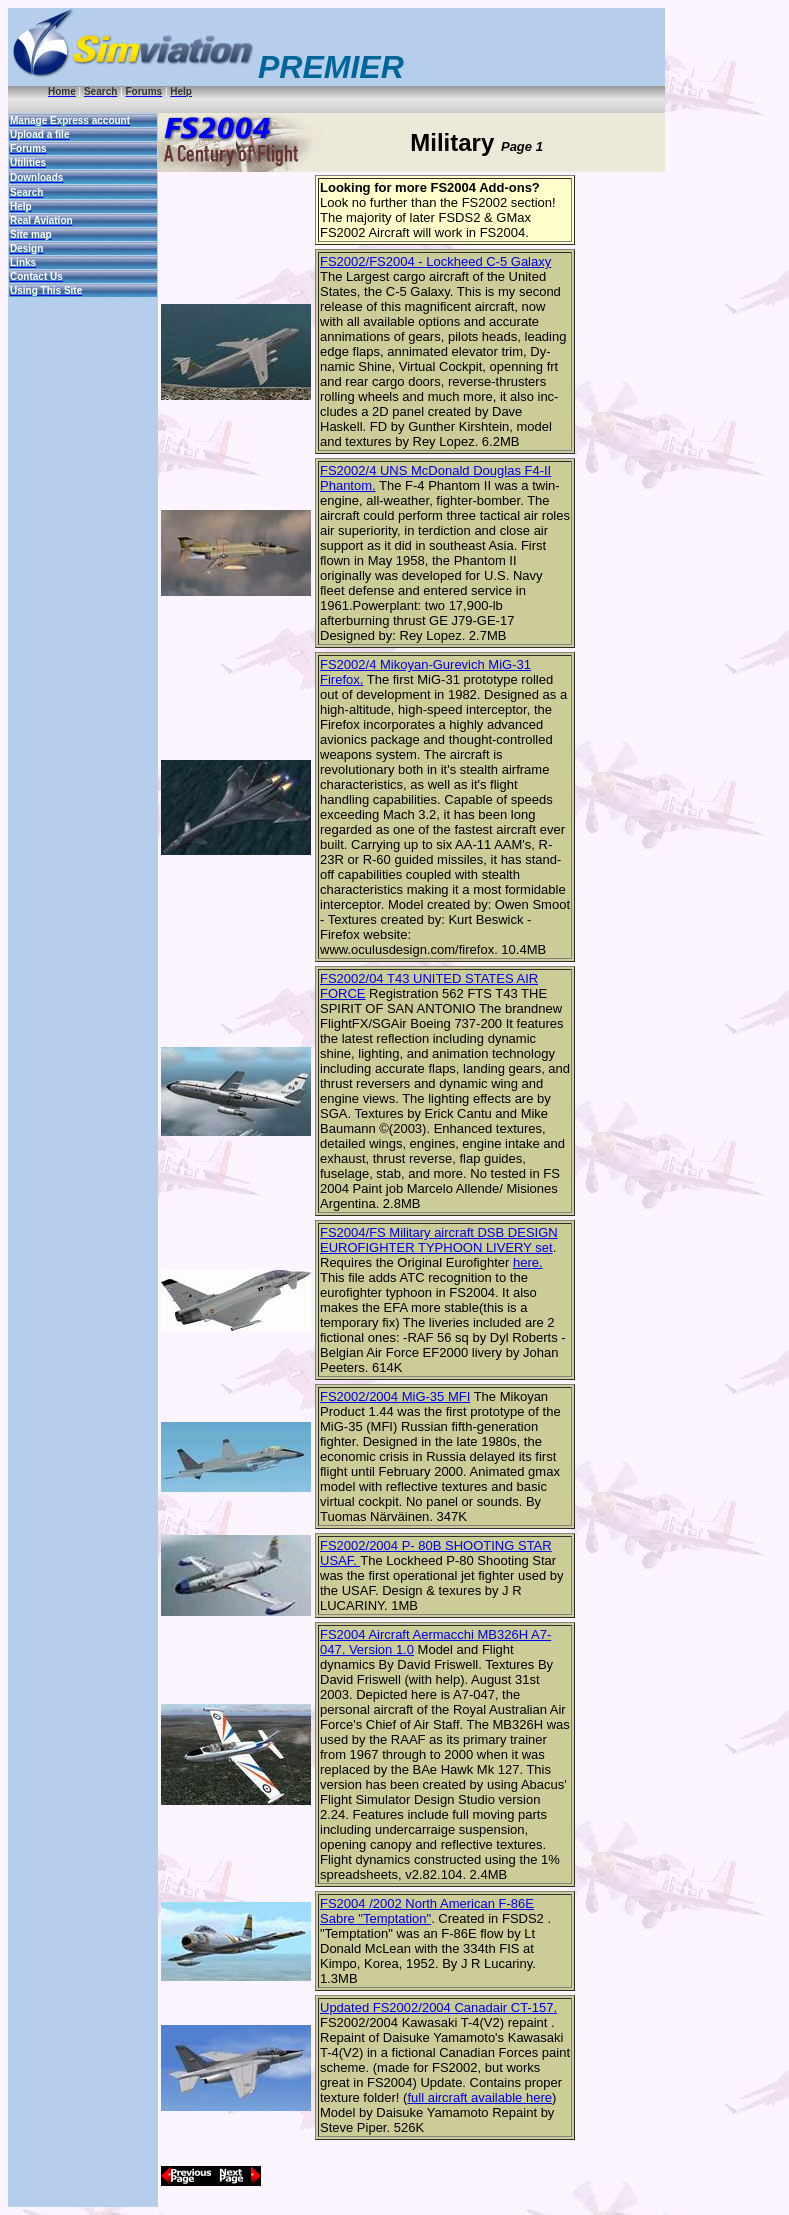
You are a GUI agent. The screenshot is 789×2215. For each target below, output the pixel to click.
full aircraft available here (479, 2097)
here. (528, 1262)
